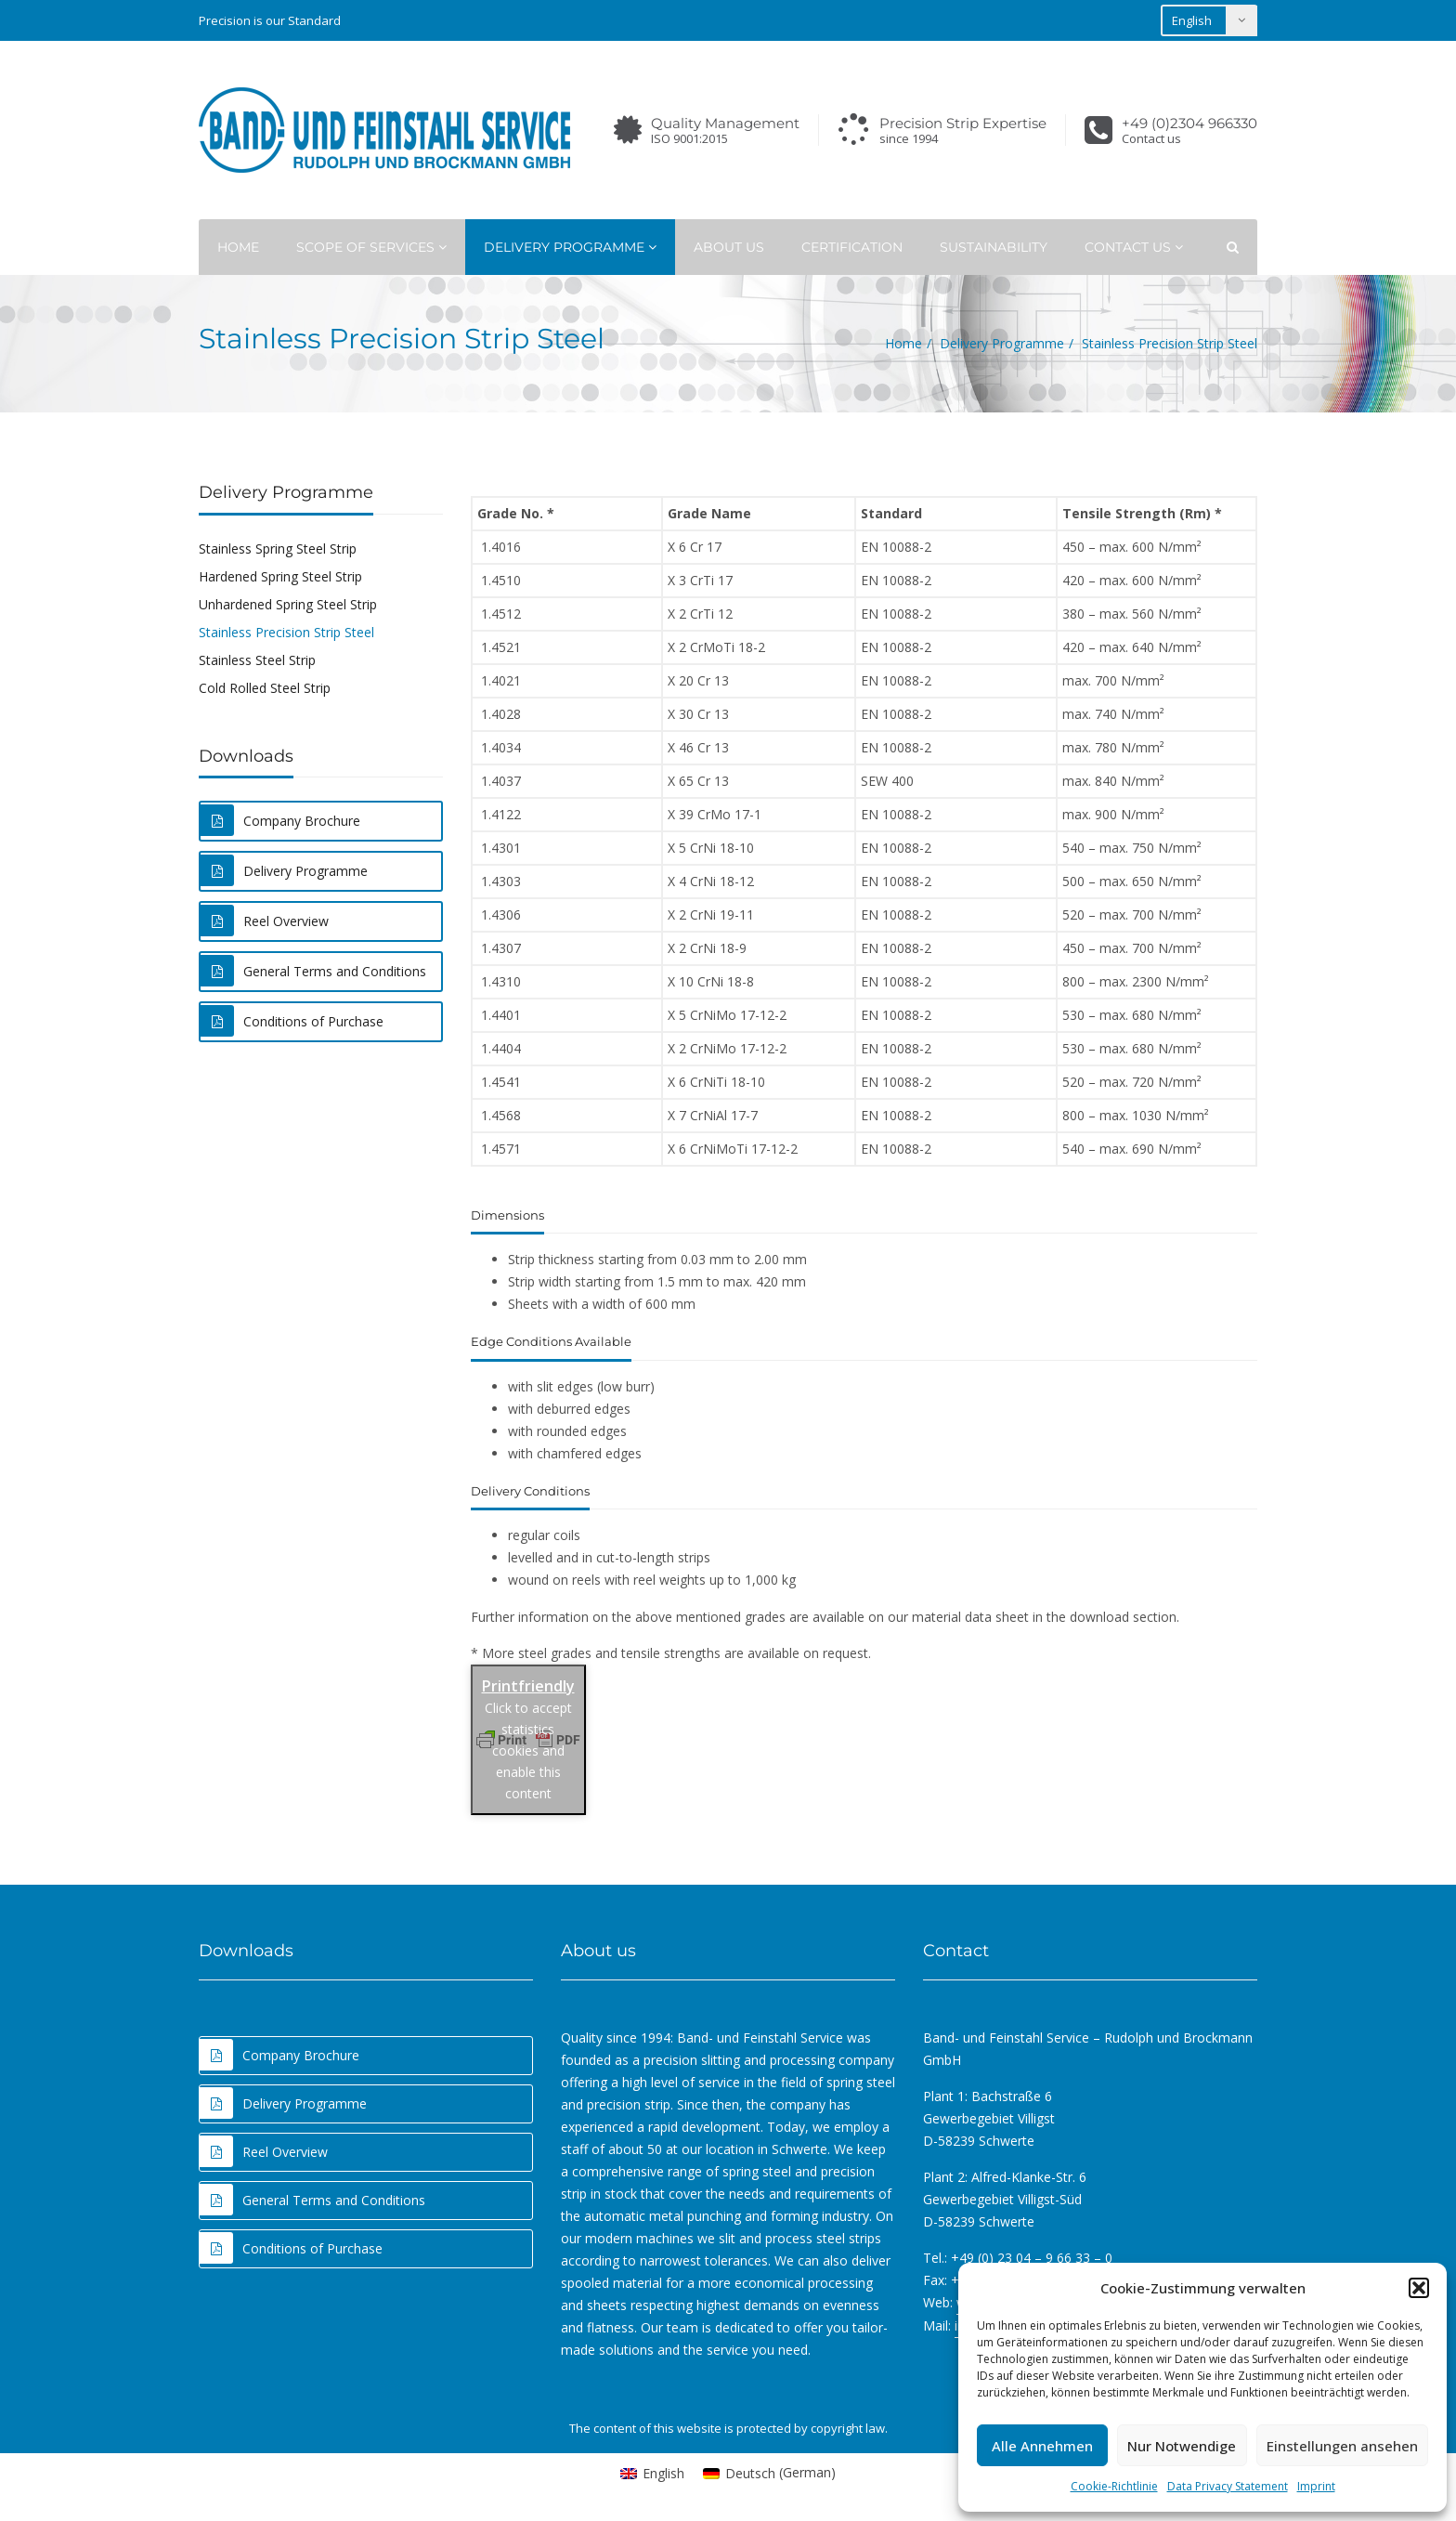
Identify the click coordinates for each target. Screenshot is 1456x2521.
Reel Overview (265, 920)
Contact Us (1134, 247)
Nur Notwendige (1181, 2445)
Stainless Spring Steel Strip (278, 548)
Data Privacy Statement (1227, 2486)
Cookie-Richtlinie (1114, 2486)
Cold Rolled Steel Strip (265, 688)
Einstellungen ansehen (1342, 2445)
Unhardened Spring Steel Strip (288, 604)
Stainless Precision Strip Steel (286, 632)
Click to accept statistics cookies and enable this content (528, 1750)
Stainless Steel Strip (257, 660)
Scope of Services (371, 247)
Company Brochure (280, 820)
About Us (729, 247)
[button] (1419, 2288)
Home (238, 247)
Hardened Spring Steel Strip (280, 576)
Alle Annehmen (1042, 2445)
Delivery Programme (570, 247)
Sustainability (993, 247)
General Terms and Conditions (313, 970)
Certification (852, 247)
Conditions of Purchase (292, 1021)
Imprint (1316, 2486)
